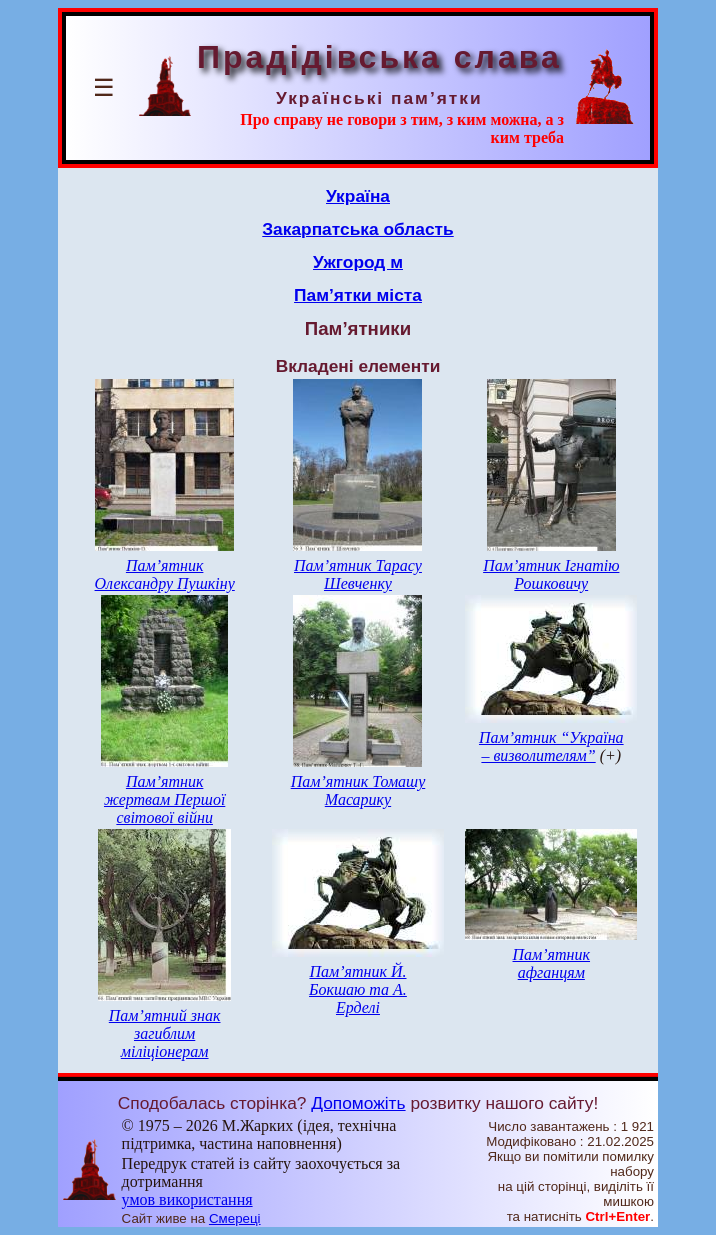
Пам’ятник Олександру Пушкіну (165, 574)
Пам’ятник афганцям (552, 963)
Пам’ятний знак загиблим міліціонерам (165, 1033)
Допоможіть (358, 1103)
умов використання (187, 1199)
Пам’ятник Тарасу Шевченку (358, 574)
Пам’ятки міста (358, 295)
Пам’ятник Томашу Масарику (358, 790)
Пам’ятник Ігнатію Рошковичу (551, 574)
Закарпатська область (357, 229)
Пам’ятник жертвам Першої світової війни (164, 799)
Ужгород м (358, 262)
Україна (358, 196)
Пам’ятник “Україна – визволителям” (551, 746)
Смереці (235, 1218)
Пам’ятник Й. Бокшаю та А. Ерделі (358, 989)
